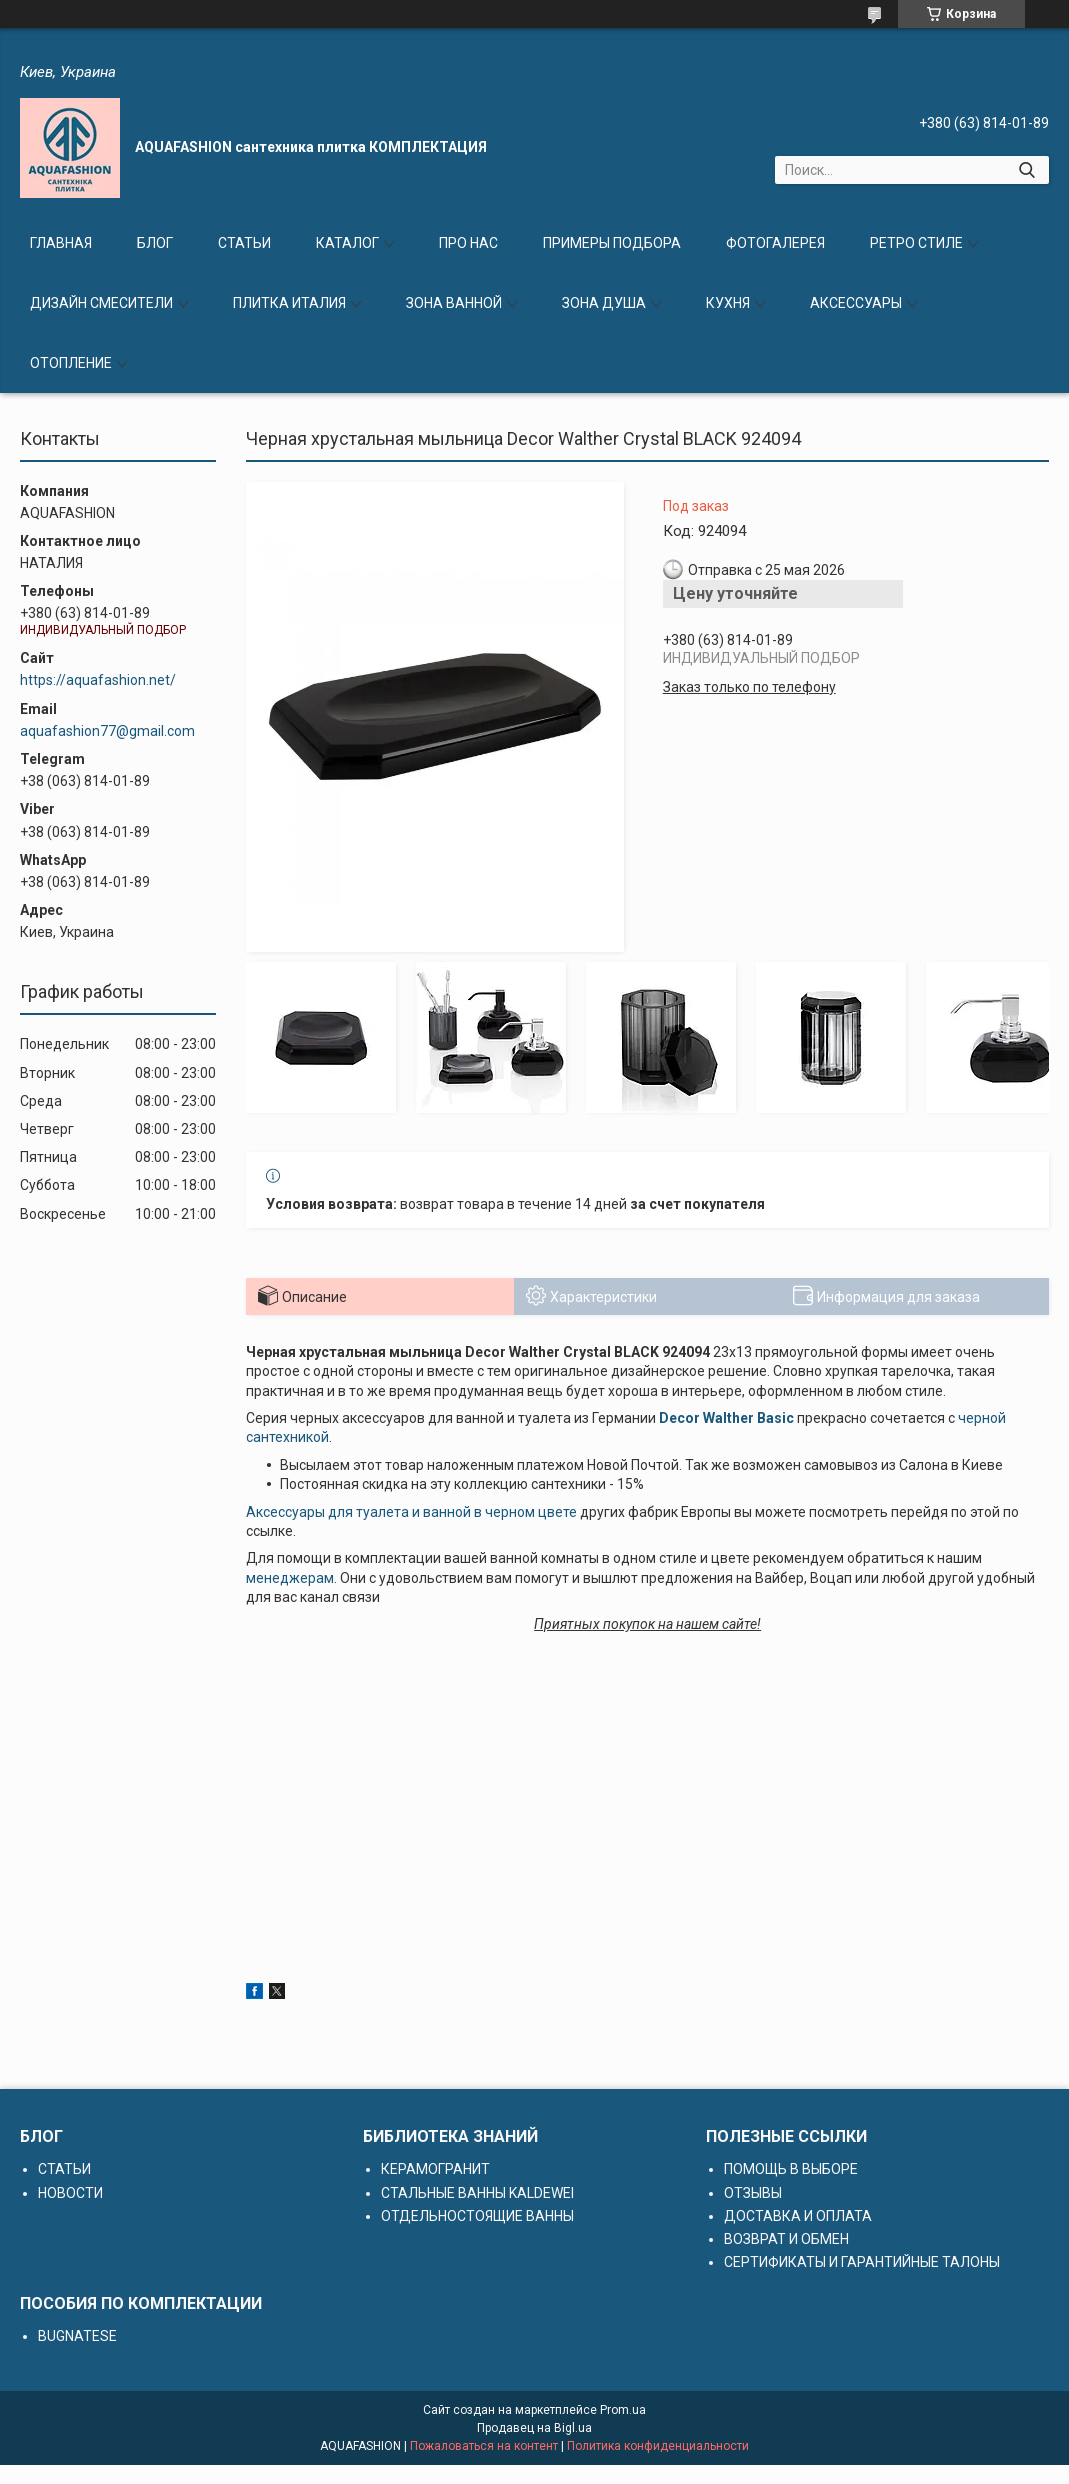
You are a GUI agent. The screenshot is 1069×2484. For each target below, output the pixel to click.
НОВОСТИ (70, 2193)
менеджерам (290, 1578)
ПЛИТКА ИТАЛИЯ (289, 303)
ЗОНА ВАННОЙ (454, 303)
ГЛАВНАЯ (61, 243)
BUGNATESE (77, 2336)
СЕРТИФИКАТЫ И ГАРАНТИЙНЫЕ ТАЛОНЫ (862, 2262)
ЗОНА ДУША (604, 303)
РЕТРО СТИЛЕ (916, 243)
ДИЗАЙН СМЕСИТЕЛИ (101, 303)
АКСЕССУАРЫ (856, 303)
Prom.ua (623, 2410)
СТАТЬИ (244, 243)
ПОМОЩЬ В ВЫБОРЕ (791, 2169)
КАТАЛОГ (347, 243)
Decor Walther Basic (726, 1418)
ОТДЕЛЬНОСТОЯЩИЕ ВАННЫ (477, 2216)
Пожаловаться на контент (484, 2446)
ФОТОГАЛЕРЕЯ (775, 243)
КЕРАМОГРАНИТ (435, 2169)
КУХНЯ (728, 303)
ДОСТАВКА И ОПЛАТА (798, 2216)
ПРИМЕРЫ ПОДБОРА (612, 243)
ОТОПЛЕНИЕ (71, 363)
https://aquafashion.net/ (98, 680)
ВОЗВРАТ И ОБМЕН (786, 2239)
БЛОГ (155, 243)
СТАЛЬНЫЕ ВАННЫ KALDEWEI (477, 2193)
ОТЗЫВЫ (753, 2193)
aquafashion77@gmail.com (107, 731)
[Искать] (1026, 170)
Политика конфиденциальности (658, 2446)
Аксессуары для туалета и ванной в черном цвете (411, 1512)
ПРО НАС (468, 243)
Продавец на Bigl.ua (534, 2428)
